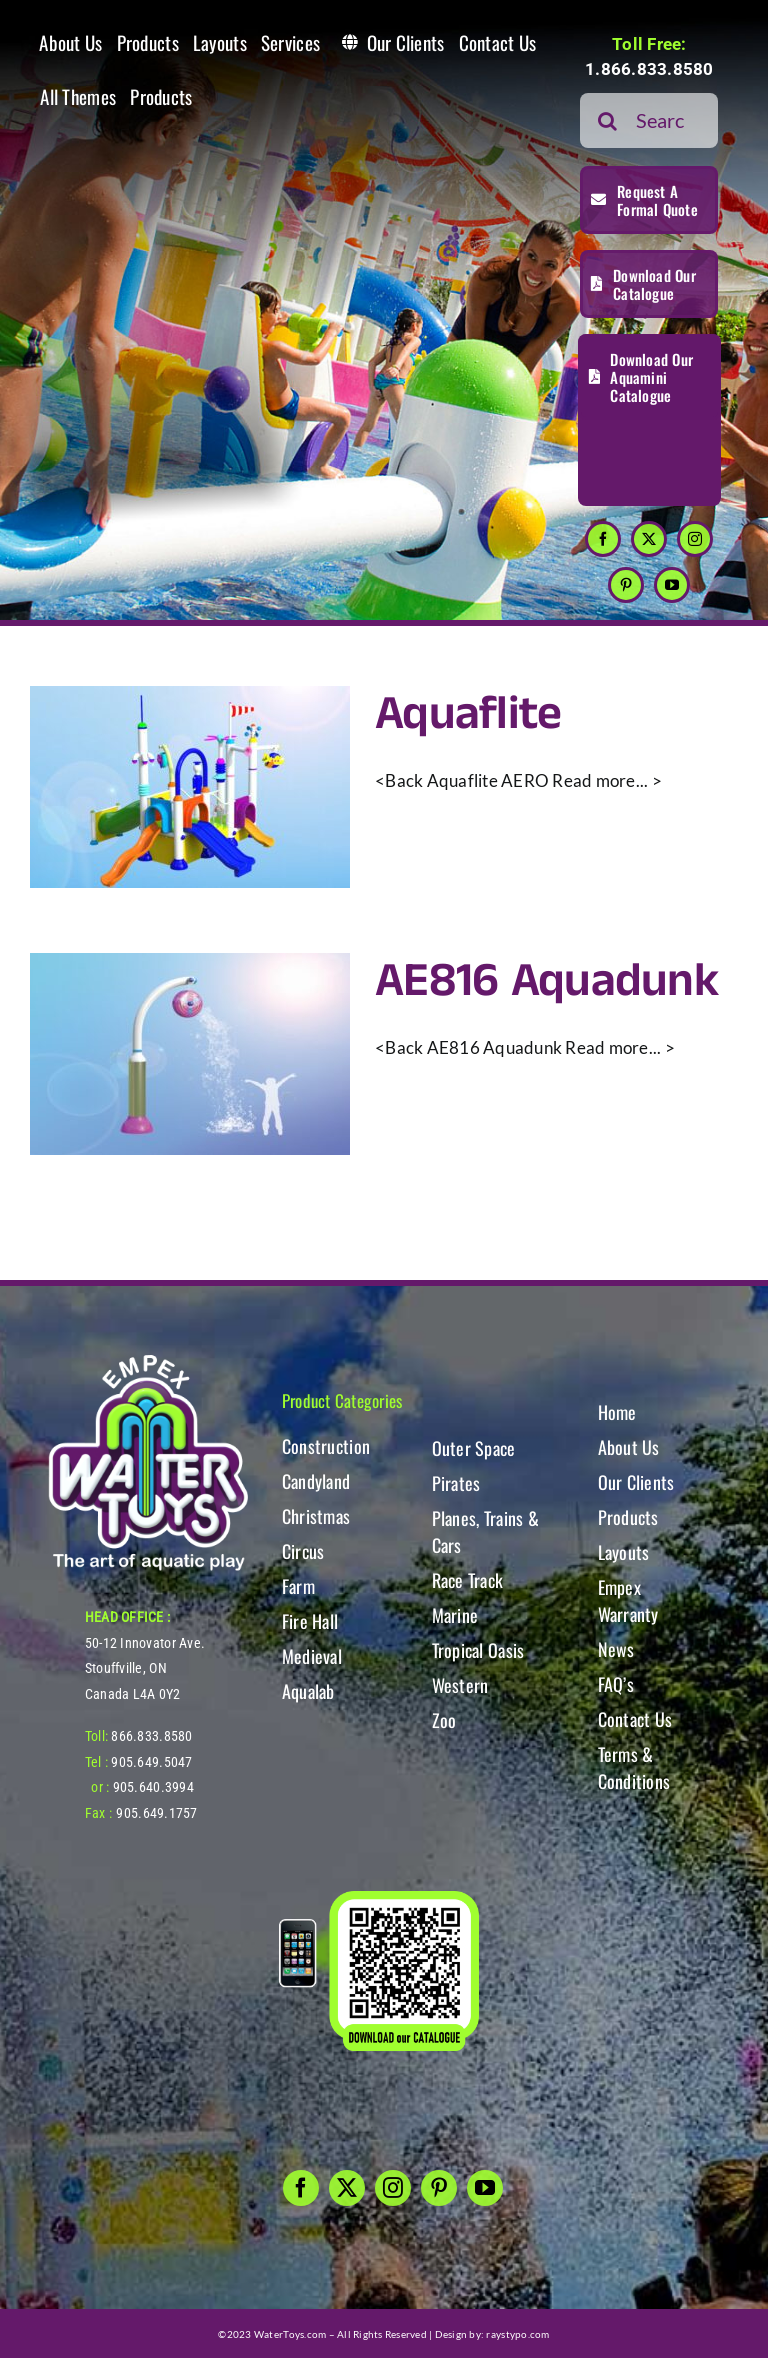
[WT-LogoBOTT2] (148, 1360)
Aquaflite (468, 714)
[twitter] (649, 539)
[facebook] (603, 539)
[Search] (607, 120)
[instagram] (695, 539)
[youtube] (672, 585)
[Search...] (649, 120)
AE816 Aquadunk (546, 981)
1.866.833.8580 (649, 69)
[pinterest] (626, 585)
